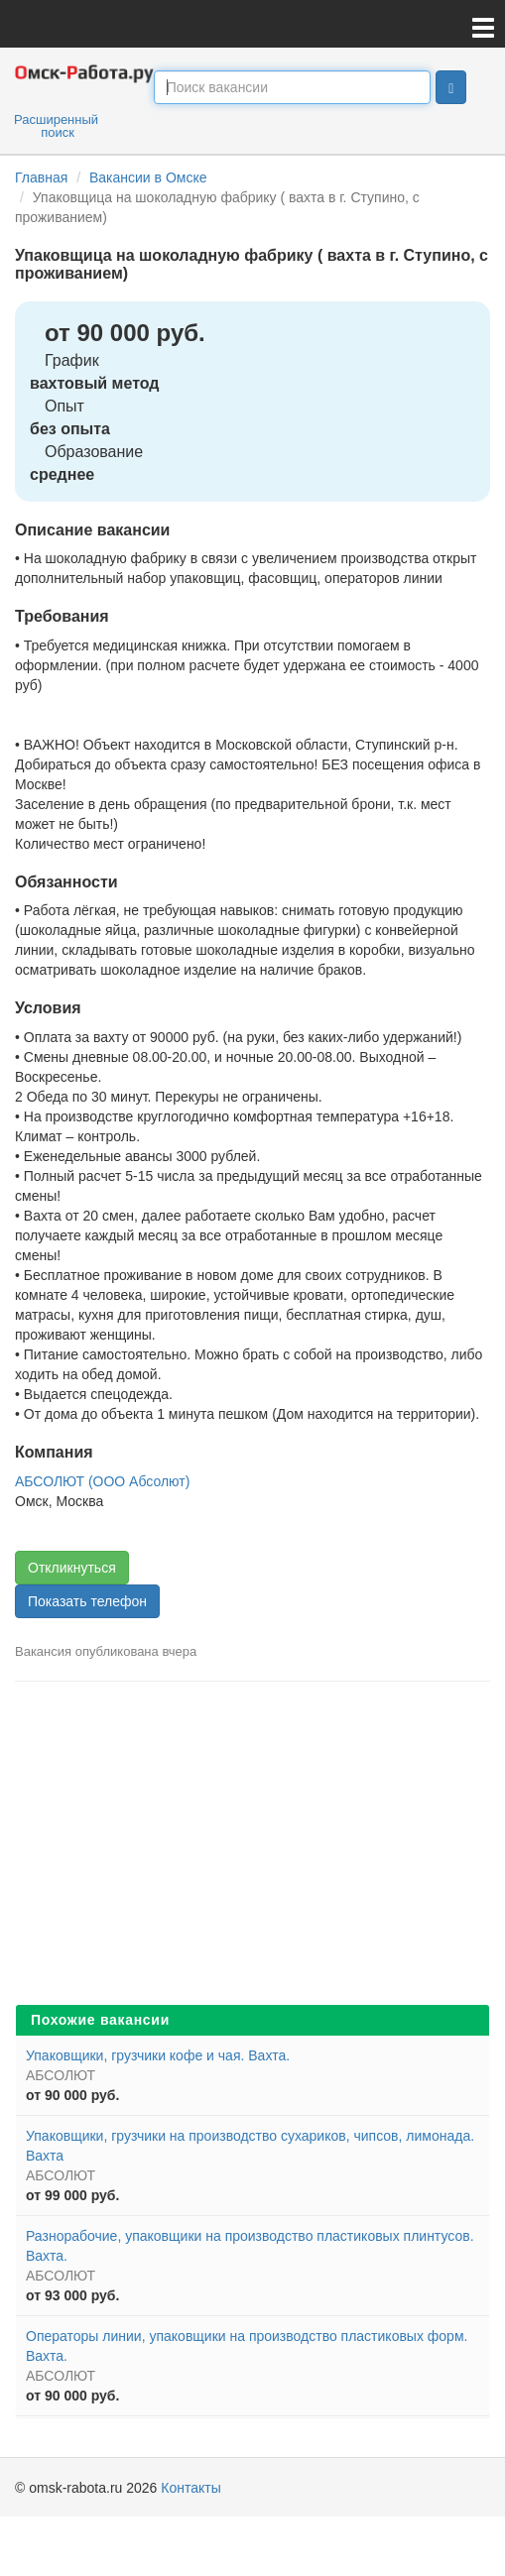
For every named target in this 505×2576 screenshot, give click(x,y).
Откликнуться (72, 1568)
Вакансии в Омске (148, 177)
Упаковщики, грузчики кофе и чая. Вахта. (158, 2055)
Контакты (190, 2488)
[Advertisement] (252, 1850)
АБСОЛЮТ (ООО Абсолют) (102, 1481)
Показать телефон (87, 1601)
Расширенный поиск (56, 126)
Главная (41, 177)
